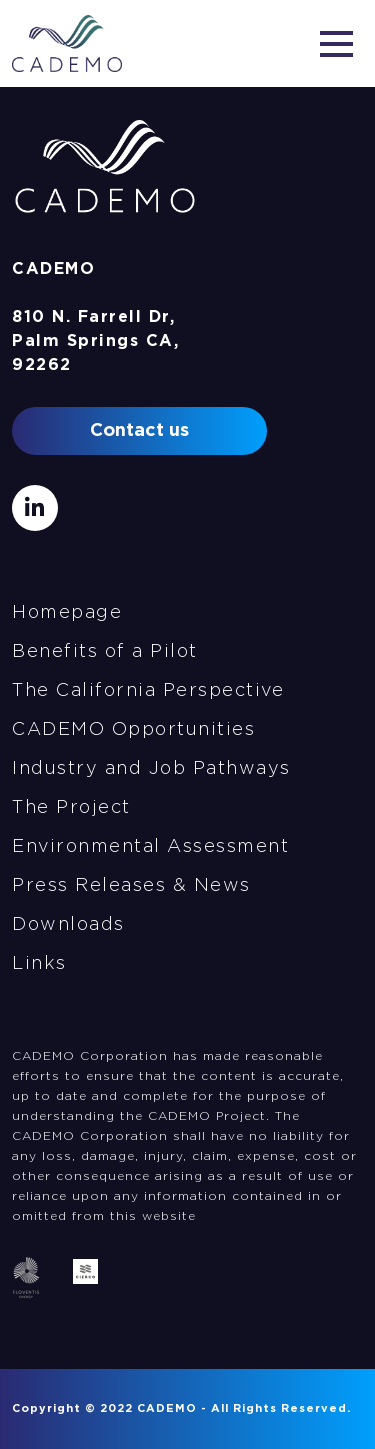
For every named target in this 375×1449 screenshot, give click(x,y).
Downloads (68, 925)
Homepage (67, 613)
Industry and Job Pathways (151, 769)
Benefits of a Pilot (105, 652)
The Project (71, 808)
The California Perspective (148, 691)
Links (39, 964)
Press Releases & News (131, 886)
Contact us (139, 431)
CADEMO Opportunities (133, 730)
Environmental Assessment (150, 847)
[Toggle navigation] (336, 43)
